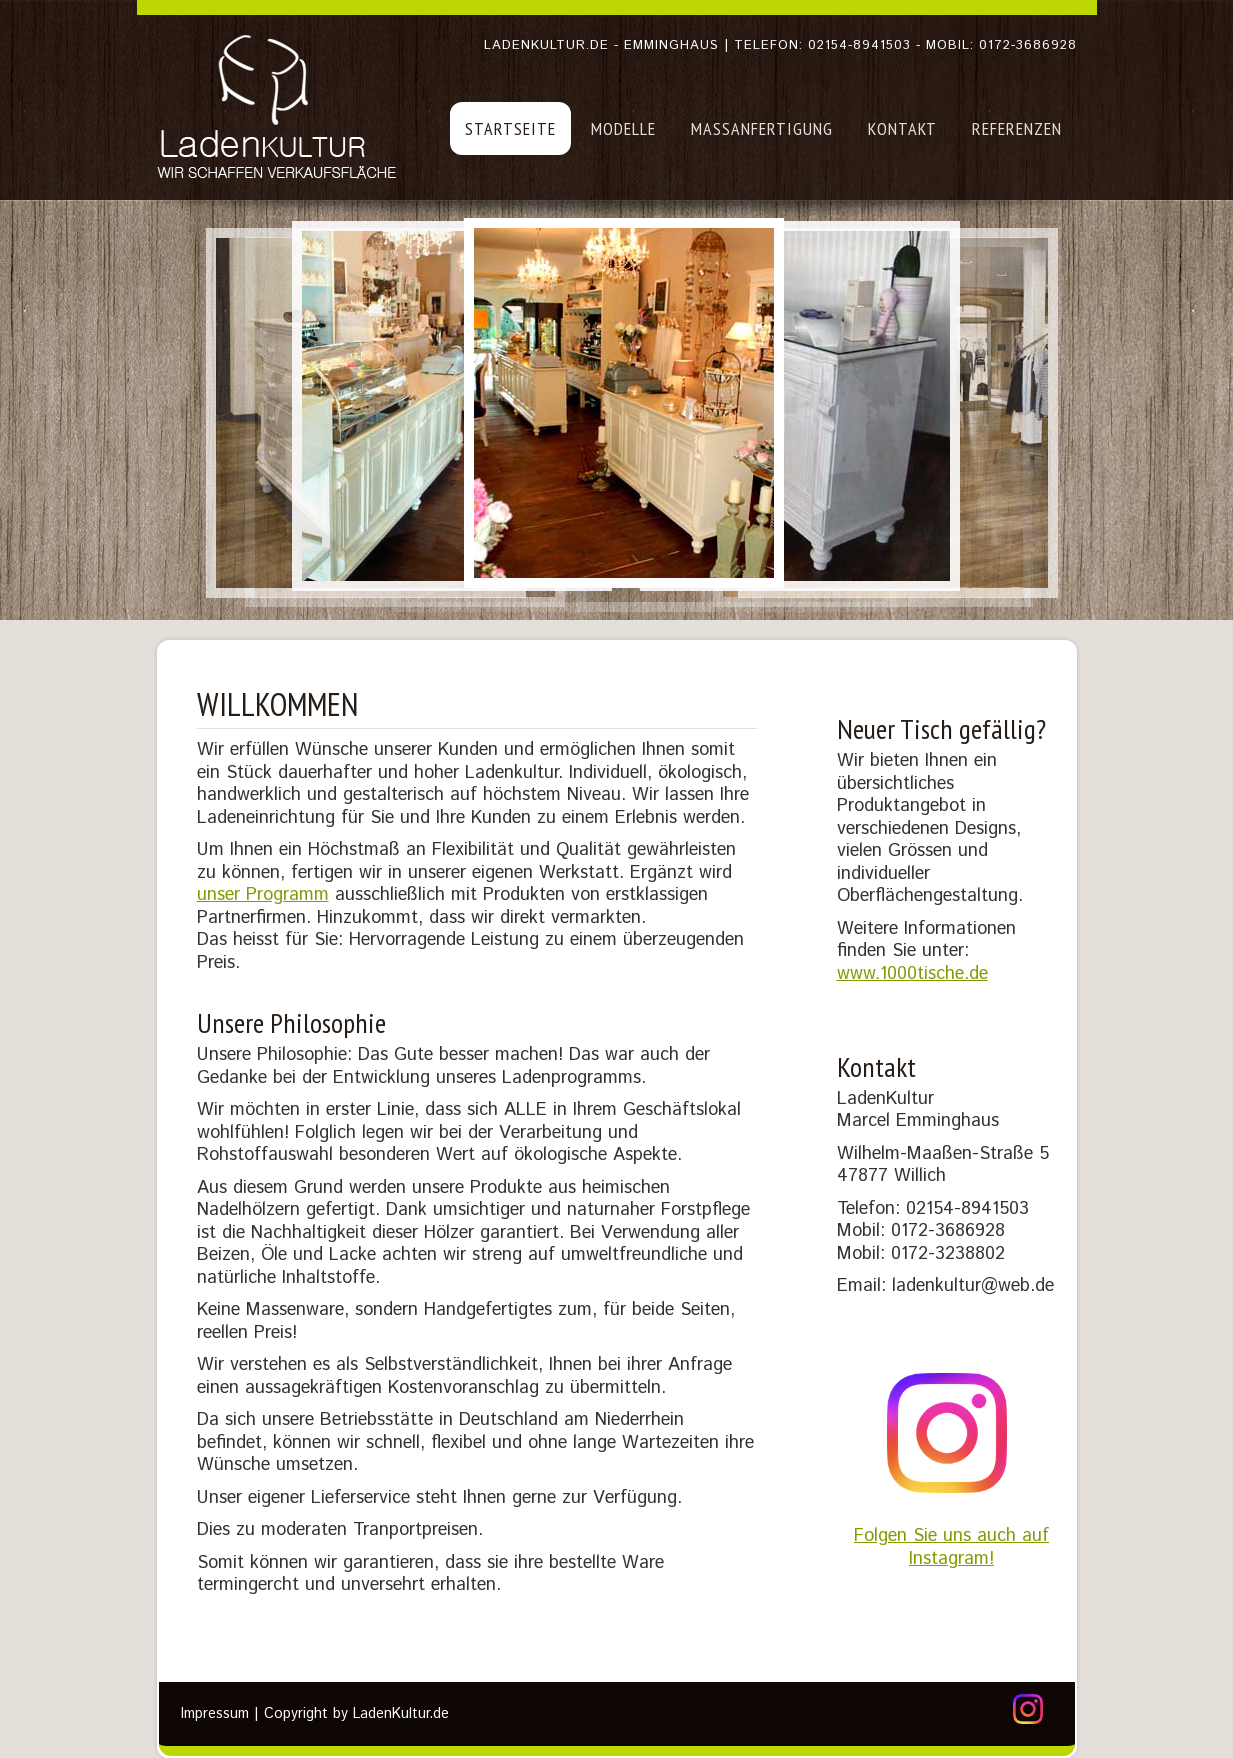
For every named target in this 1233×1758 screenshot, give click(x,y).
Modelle (623, 128)
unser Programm (263, 895)
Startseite (510, 128)
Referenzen (1017, 128)
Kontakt (902, 128)
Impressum (215, 1714)
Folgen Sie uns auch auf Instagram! (951, 1528)
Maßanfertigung (762, 128)
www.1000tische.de (912, 974)
